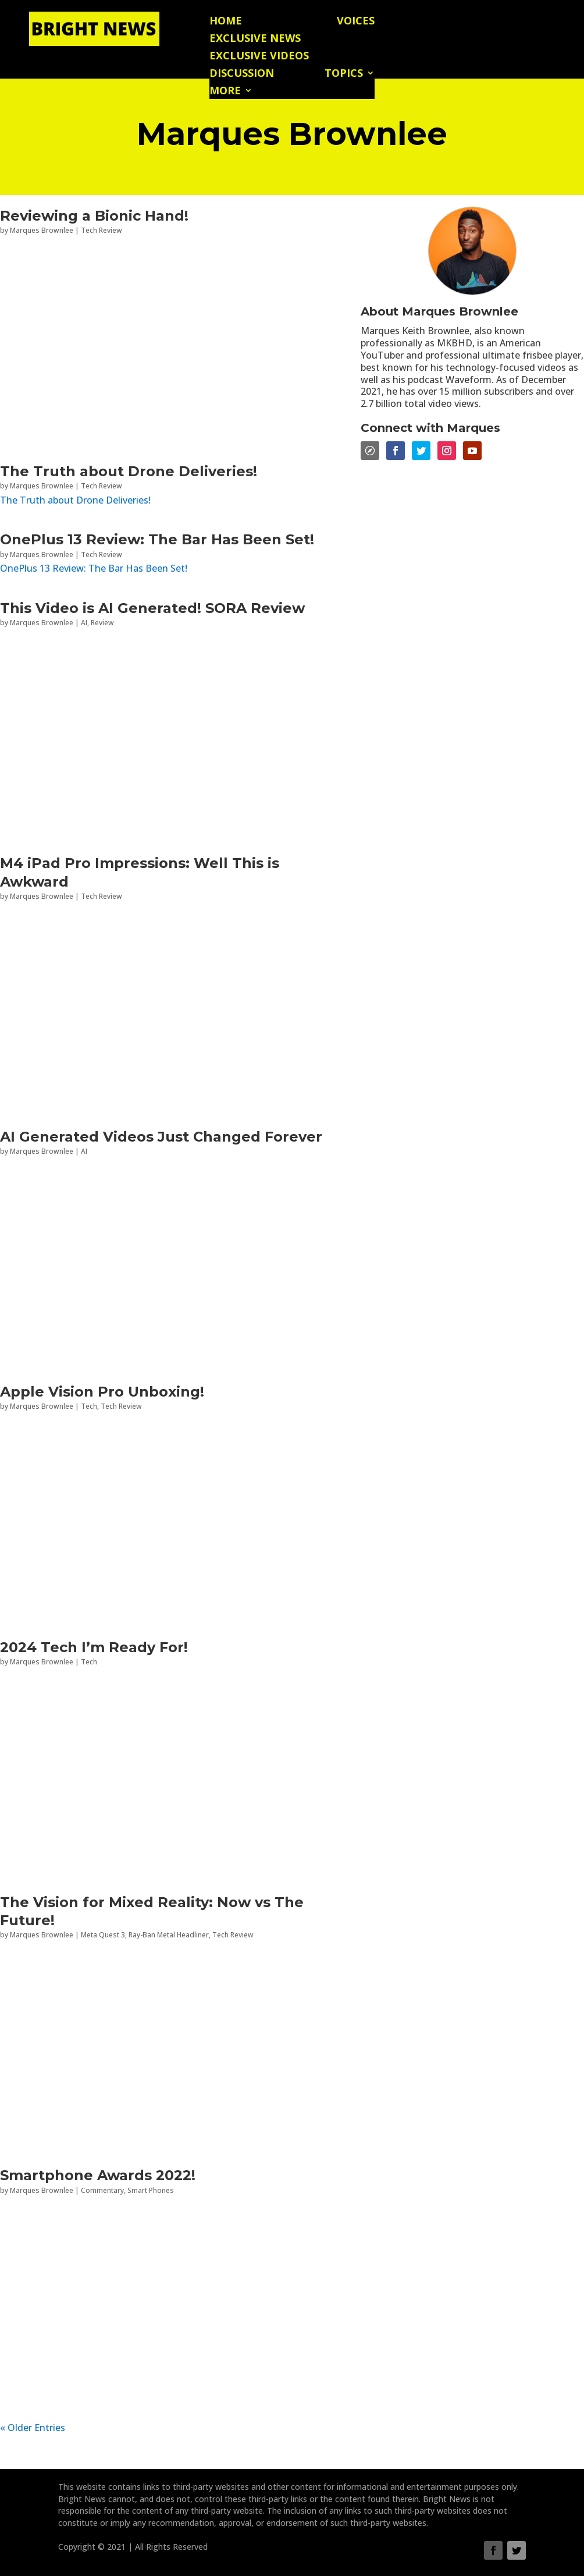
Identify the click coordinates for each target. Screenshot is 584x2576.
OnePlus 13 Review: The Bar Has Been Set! (157, 539)
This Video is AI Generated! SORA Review (152, 608)
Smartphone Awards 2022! (97, 2175)
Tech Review (101, 230)
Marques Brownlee (41, 230)
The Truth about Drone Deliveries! (128, 471)
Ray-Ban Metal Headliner (169, 1935)
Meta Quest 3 (103, 1935)
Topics (344, 74)
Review (102, 623)
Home (225, 21)
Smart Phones (150, 2190)
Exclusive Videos (259, 56)
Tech (89, 1406)
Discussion (241, 74)
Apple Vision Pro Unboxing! (102, 1391)
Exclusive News (255, 39)
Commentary (102, 2190)
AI (84, 623)
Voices (356, 21)
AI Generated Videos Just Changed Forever (161, 1136)
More (225, 91)
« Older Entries (32, 2427)
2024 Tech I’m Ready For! (94, 1647)
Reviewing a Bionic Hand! (94, 215)
